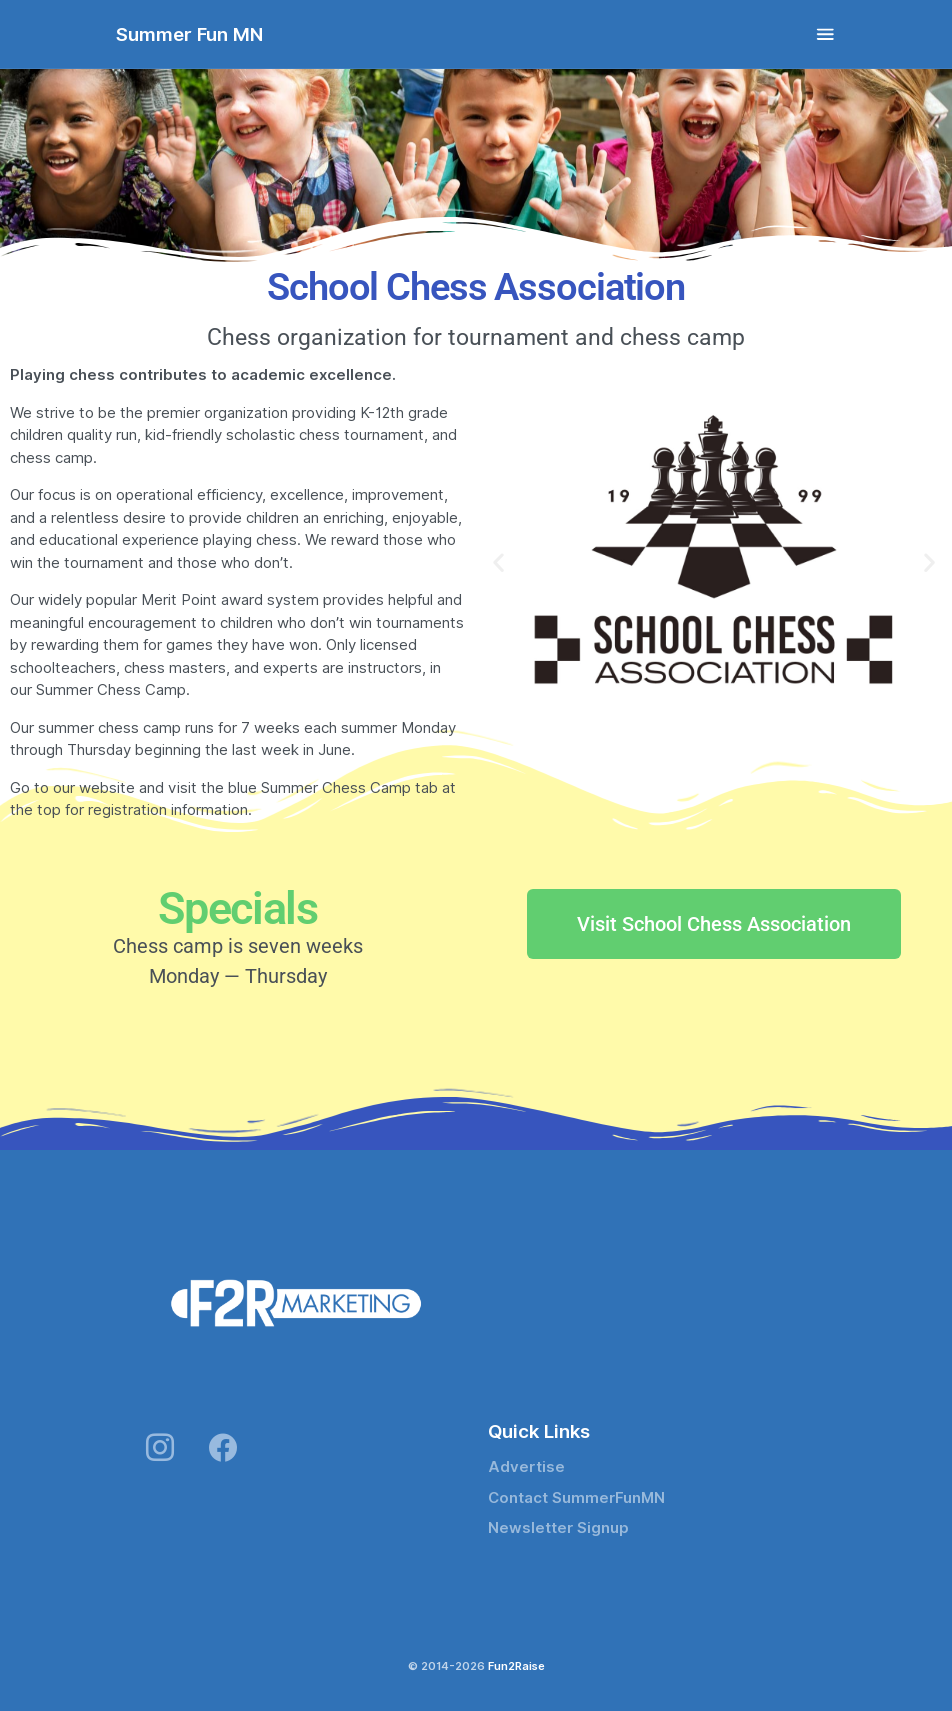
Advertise (526, 1467)
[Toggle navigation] (825, 34)
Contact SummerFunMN (576, 1498)
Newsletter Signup (558, 1528)
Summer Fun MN (189, 34)
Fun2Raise (516, 1666)
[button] (498, 562)
